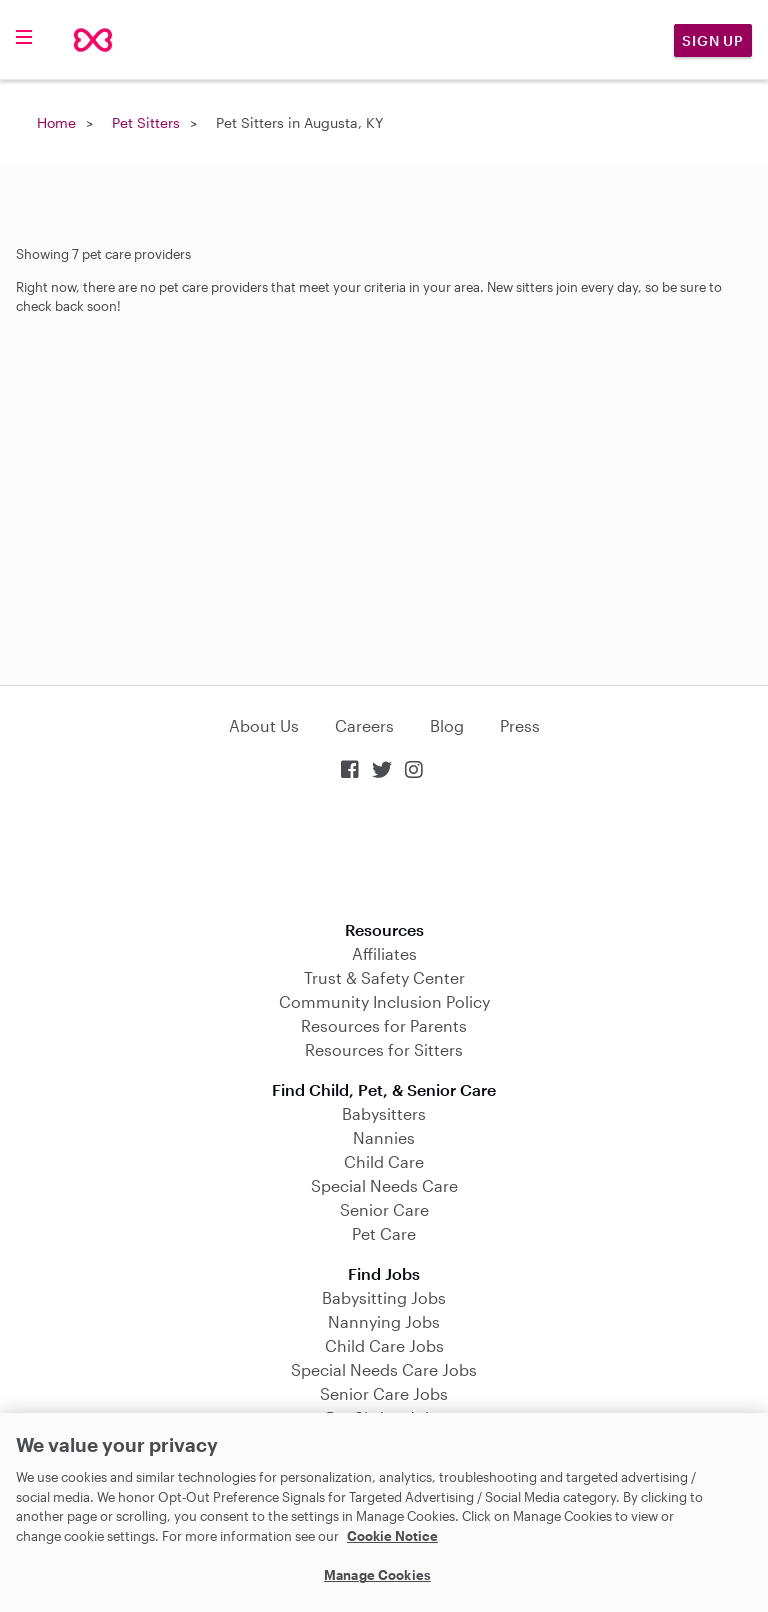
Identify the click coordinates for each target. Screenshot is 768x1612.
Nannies (384, 1137)
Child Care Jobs (384, 1345)
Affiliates (384, 953)
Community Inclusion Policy (384, 1001)
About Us (264, 725)
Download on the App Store (384, 852)
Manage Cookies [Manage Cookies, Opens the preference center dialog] (377, 1575)
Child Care (384, 1161)
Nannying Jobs (384, 1321)
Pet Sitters (146, 122)
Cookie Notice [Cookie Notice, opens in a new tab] (392, 1536)
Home (56, 122)
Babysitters (384, 1113)
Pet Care (384, 1233)
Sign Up (713, 40)
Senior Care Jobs (384, 1393)
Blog (447, 725)
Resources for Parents (384, 1025)
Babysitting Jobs (384, 1297)
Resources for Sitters (384, 1049)
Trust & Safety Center (384, 977)
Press (520, 725)
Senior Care (384, 1209)
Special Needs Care (384, 1185)
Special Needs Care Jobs (384, 1369)
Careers (364, 725)
